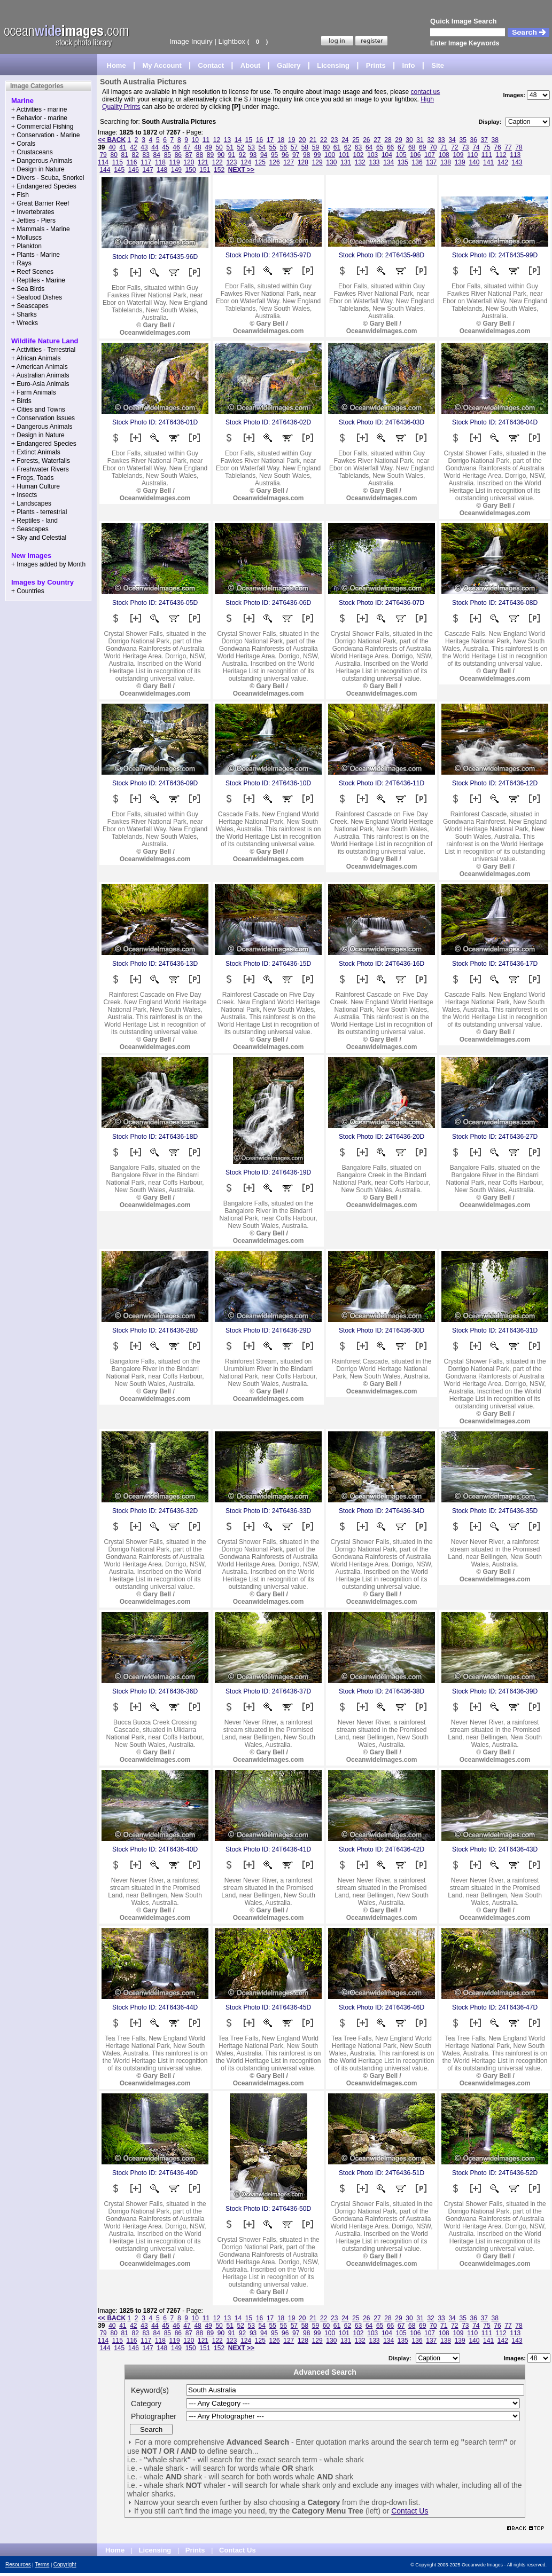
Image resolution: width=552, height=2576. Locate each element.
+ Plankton (26, 246)
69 (422, 147)
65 (379, 147)
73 (465, 147)
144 (104, 170)
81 (124, 155)
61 (336, 147)
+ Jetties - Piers (33, 220)
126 (274, 162)
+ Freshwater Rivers (40, 469)
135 (403, 162)
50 (218, 147)
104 (387, 155)
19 (291, 140)
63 (358, 147)
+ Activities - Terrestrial (43, 349)
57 (294, 147)
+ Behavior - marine (39, 118)
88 (199, 155)
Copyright (64, 2564)
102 (358, 155)
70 (433, 147)
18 (280, 140)
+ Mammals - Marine (40, 229)
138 (445, 162)
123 (231, 162)
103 (372, 155)
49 (208, 147)
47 (186, 147)
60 (326, 147)
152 (219, 170)
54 (262, 147)
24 (344, 140)
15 (248, 140)
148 (162, 170)
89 (210, 155)
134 (388, 162)
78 (518, 147)
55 (272, 147)
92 (242, 155)
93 (253, 155)
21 (312, 140)
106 (415, 155)
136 (417, 162)
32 (430, 140)
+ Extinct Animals (35, 452)
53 (251, 147)
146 (133, 170)
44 (154, 147)
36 (473, 140)
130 (331, 162)
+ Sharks (24, 314)
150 (190, 170)
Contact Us (409, 2511)
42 (133, 147)
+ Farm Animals (33, 392)
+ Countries (27, 591)
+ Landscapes (31, 503)
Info (408, 65)
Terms (42, 2564)
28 (387, 140)
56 (283, 147)
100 (329, 155)
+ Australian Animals (40, 375)
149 (176, 170)
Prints (376, 65)
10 (195, 140)
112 (501, 155)
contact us (425, 92)
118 (160, 162)
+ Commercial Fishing (42, 126)
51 (229, 147)
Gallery (288, 65)
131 (345, 162)
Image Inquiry (191, 41)
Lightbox (232, 41)
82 (135, 155)
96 (285, 155)
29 (398, 140)
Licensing (333, 65)
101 (344, 155)
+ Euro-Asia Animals (40, 384)
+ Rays (21, 263)
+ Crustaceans (32, 152)
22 (323, 140)
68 (411, 147)
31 (419, 140)
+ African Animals (35, 358)
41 (122, 147)
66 (390, 147)
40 (111, 147)
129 (317, 162)
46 (176, 147)
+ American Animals (39, 367)
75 (486, 147)
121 (203, 162)
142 (502, 162)
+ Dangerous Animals (41, 160)
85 (167, 155)
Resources (18, 2564)
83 (146, 155)
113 (515, 155)
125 (260, 162)
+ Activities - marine (39, 109)
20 (302, 140)
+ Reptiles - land (34, 520)
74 (475, 147)
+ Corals (23, 143)
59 (315, 147)
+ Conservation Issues (43, 418)
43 (144, 147)
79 (102, 155)
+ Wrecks (24, 323)
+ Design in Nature (38, 169)
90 (220, 155)
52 (240, 147)
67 (401, 147)
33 (441, 140)
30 (409, 140)
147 (148, 170)
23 (334, 140)
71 (443, 147)
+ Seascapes (30, 306)
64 (369, 147)
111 (486, 155)
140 (474, 162)
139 (460, 162)
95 (274, 155)
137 (431, 162)
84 (156, 155)
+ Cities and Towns (38, 409)
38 (495, 140)
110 (472, 155)
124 (245, 162)
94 (263, 155)
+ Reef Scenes (32, 271)
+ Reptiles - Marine (38, 280)
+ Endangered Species (43, 186)
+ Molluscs (26, 237)
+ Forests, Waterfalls (40, 460)
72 (454, 147)
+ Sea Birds (27, 289)
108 (444, 155)
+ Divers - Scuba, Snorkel (47, 178)
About (250, 65)
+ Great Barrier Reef (40, 203)
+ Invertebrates (32, 212)
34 (451, 140)
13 (227, 140)
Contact (211, 65)
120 (188, 162)
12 (216, 140)
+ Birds (21, 401)
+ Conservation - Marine (45, 135)
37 (484, 140)
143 (516, 162)
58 (304, 147)
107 (429, 155)
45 (165, 147)
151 (204, 170)
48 (197, 147)
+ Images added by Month (48, 564)
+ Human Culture (35, 486)
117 (146, 162)
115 (117, 162)
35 (462, 140)
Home (116, 65)
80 (113, 155)
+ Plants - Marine (35, 254)
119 (174, 162)
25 (355, 140)
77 (507, 147)
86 (178, 155)
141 (488, 162)
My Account (162, 65)
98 (306, 155)
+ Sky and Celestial (38, 537)
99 (317, 155)
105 (401, 155)
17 (270, 140)
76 (497, 147)
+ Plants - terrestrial (39, 512)
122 (217, 162)
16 (259, 140)
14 (238, 140)
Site (437, 65)
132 (360, 162)
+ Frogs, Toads (32, 478)
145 (119, 170)
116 (132, 162)
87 (188, 155)
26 (366, 140)
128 (303, 162)
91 (231, 155)
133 (374, 162)
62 (347, 147)
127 (288, 162)
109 (458, 155)
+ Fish (20, 195)
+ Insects (24, 495)
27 (377, 140)
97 (295, 155)
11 (206, 140)
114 (103, 162)
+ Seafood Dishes (36, 297)
